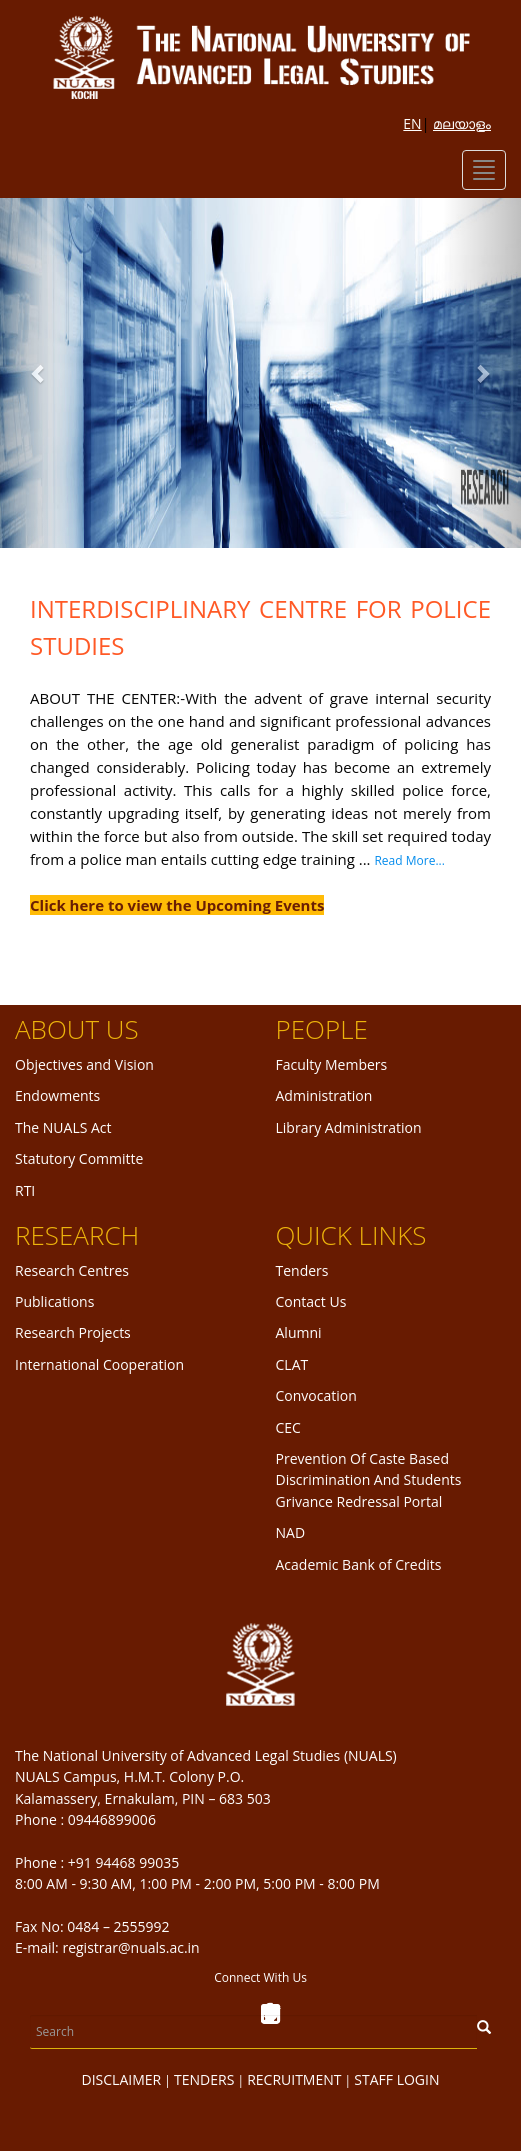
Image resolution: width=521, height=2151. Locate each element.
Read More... (409, 860)
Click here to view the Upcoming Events (177, 905)
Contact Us (311, 1301)
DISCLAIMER (122, 2079)
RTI (25, 1190)
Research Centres (72, 1270)
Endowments (57, 1095)
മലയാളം (462, 123)
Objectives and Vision (84, 1064)
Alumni (299, 1332)
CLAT (292, 1364)
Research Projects (73, 1332)
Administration (324, 1095)
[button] (39, 373)
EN (412, 123)
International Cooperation (99, 1364)
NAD (291, 1532)
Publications (54, 1301)
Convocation (316, 1395)
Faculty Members (332, 1064)
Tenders (302, 1270)
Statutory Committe (79, 1158)
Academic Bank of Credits (359, 1564)
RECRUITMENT (294, 2079)
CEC (288, 1427)
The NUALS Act (63, 1127)
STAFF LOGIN (396, 2079)
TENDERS (204, 2079)
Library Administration (349, 1127)
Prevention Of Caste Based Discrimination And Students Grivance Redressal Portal (369, 1480)
